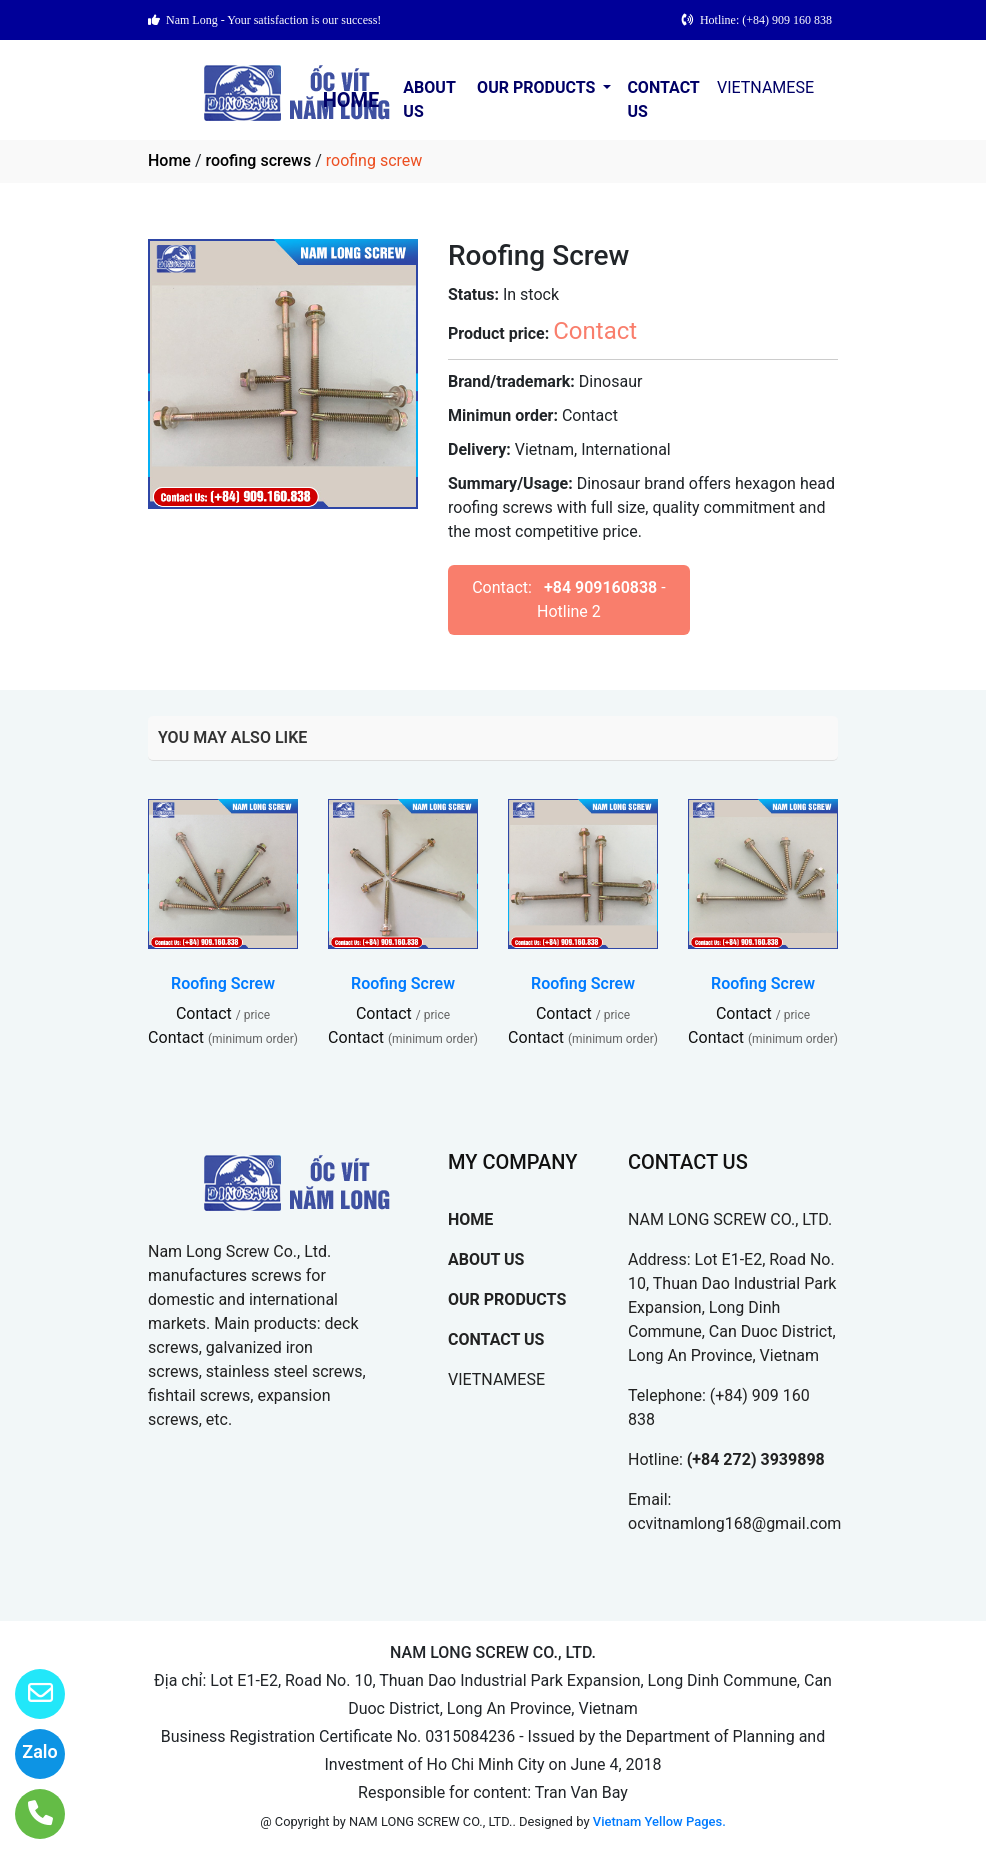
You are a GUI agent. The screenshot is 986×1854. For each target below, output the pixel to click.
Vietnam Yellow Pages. (659, 1821)
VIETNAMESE (765, 87)
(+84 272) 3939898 (756, 1459)
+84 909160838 (600, 587)
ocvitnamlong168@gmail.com (734, 1523)
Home (169, 160)
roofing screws (258, 160)
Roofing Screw (223, 983)
